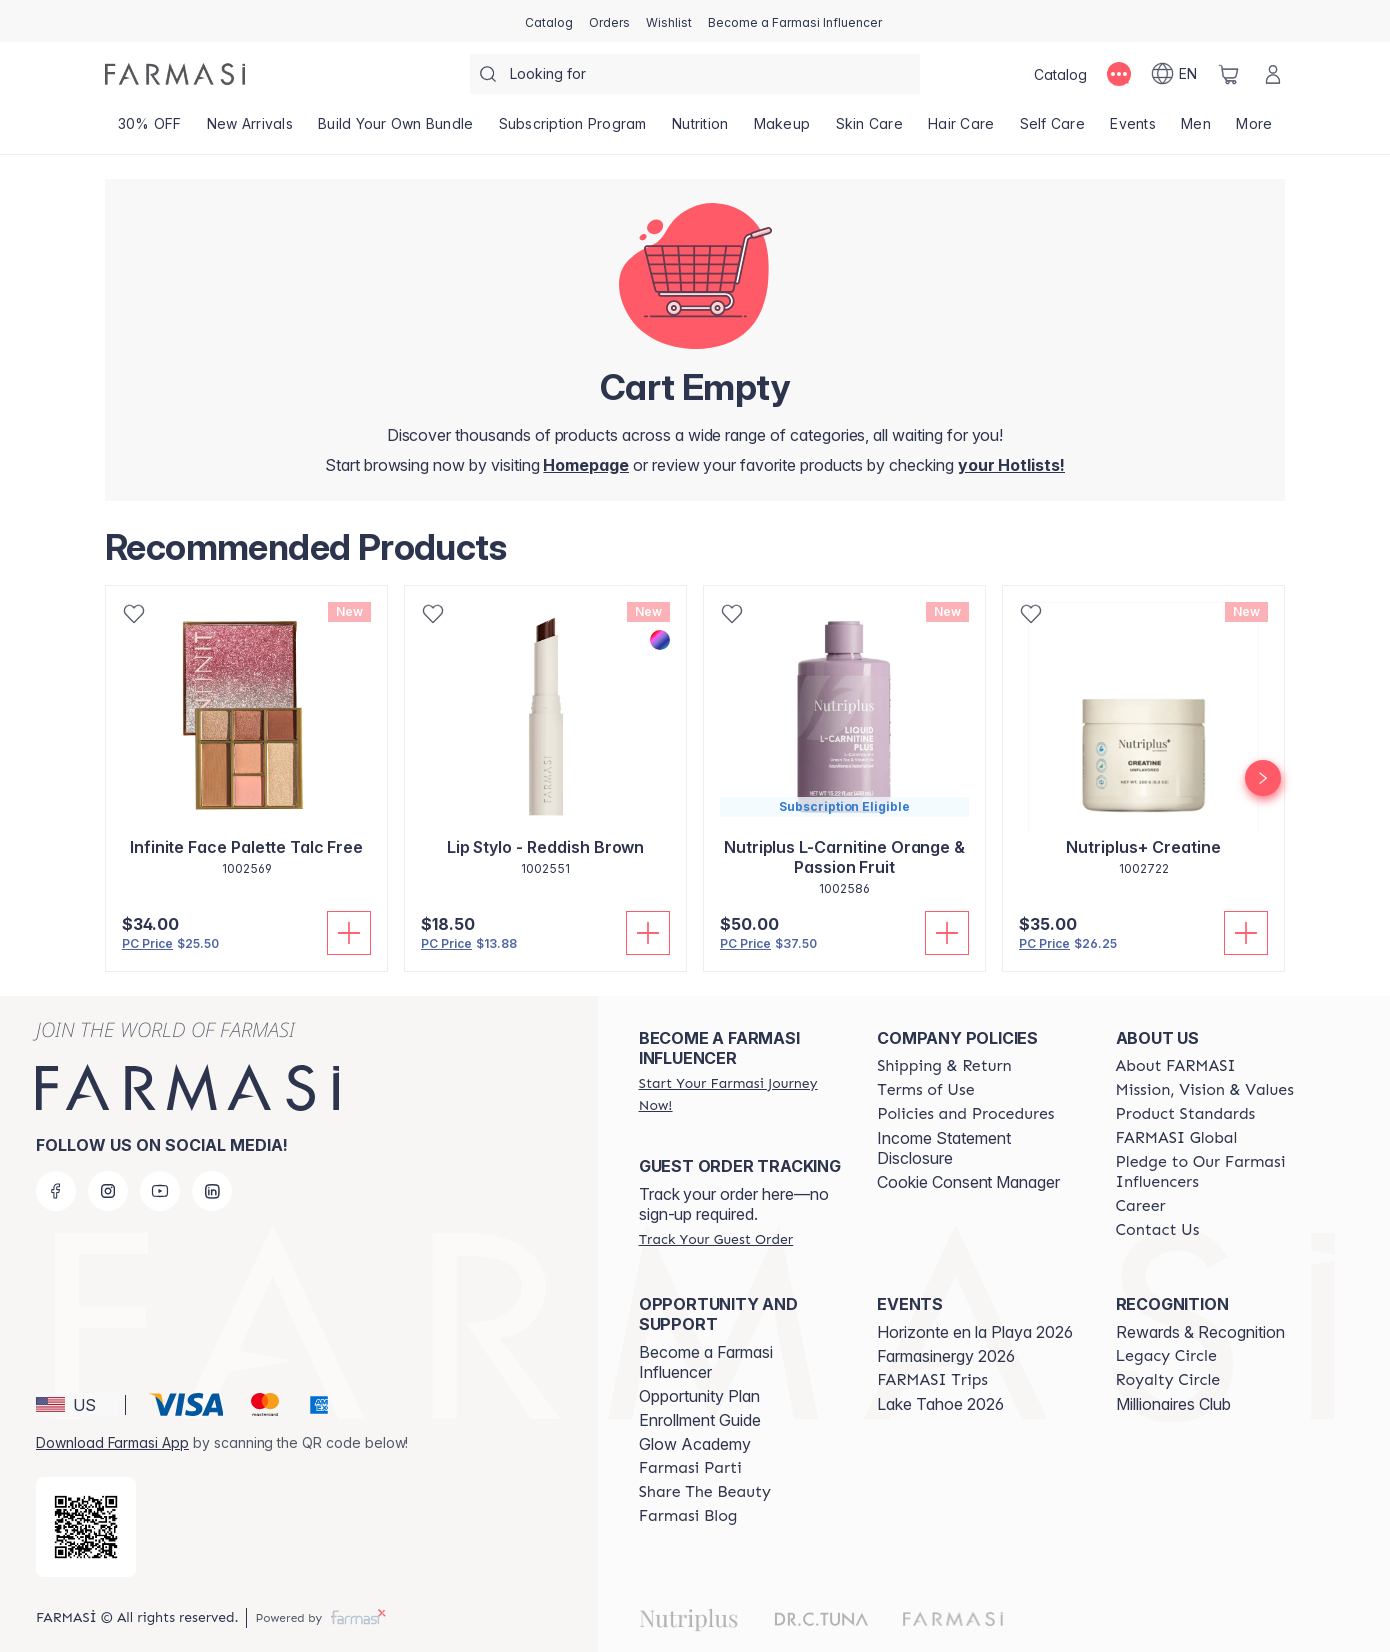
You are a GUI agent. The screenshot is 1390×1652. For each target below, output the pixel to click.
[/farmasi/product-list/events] (1133, 130)
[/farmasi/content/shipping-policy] (944, 1066)
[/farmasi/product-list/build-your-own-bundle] (395, 130)
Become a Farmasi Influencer (706, 1362)
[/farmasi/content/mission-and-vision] (1205, 1090)
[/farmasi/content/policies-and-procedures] (965, 1114)
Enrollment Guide (700, 1420)
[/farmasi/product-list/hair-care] (961, 130)
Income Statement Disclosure (944, 1148)
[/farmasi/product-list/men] (1196, 130)
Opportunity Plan (699, 1396)
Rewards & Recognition (1200, 1332)
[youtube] (160, 1191)
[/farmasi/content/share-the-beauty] (705, 1492)
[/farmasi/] (175, 74)
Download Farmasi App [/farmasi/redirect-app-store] (112, 1442)
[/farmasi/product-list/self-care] (1052, 130)
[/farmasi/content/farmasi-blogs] (688, 1516)
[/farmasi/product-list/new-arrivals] (249, 130)
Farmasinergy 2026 (946, 1356)
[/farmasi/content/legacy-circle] (1166, 1356)
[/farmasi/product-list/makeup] (782, 130)
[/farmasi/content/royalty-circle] (1168, 1380)
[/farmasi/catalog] (549, 21)
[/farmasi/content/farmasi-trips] (932, 1380)
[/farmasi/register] (609, 21)
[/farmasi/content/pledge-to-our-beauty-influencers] (1217, 1172)
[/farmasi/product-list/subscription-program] (572, 130)
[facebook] (56, 1191)
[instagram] (108, 1191)
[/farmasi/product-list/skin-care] (869, 130)
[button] (77, 1405)
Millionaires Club (1173, 1404)
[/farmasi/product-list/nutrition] (700, 130)
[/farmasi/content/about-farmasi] (1176, 1066)
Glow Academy (695, 1444)
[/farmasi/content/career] (1141, 1206)
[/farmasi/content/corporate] (1177, 1138)
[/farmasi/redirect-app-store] (86, 1527)
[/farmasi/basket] (1229, 74)
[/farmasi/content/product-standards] (1186, 1114)
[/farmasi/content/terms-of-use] (925, 1090)
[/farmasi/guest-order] (716, 1239)
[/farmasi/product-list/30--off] (149, 130)
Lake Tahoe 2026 (940, 1404)
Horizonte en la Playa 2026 (975, 1332)
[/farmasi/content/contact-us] (1158, 1230)
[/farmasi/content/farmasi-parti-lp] (690, 1468)
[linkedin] (212, 1191)
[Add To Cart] (349, 933)
